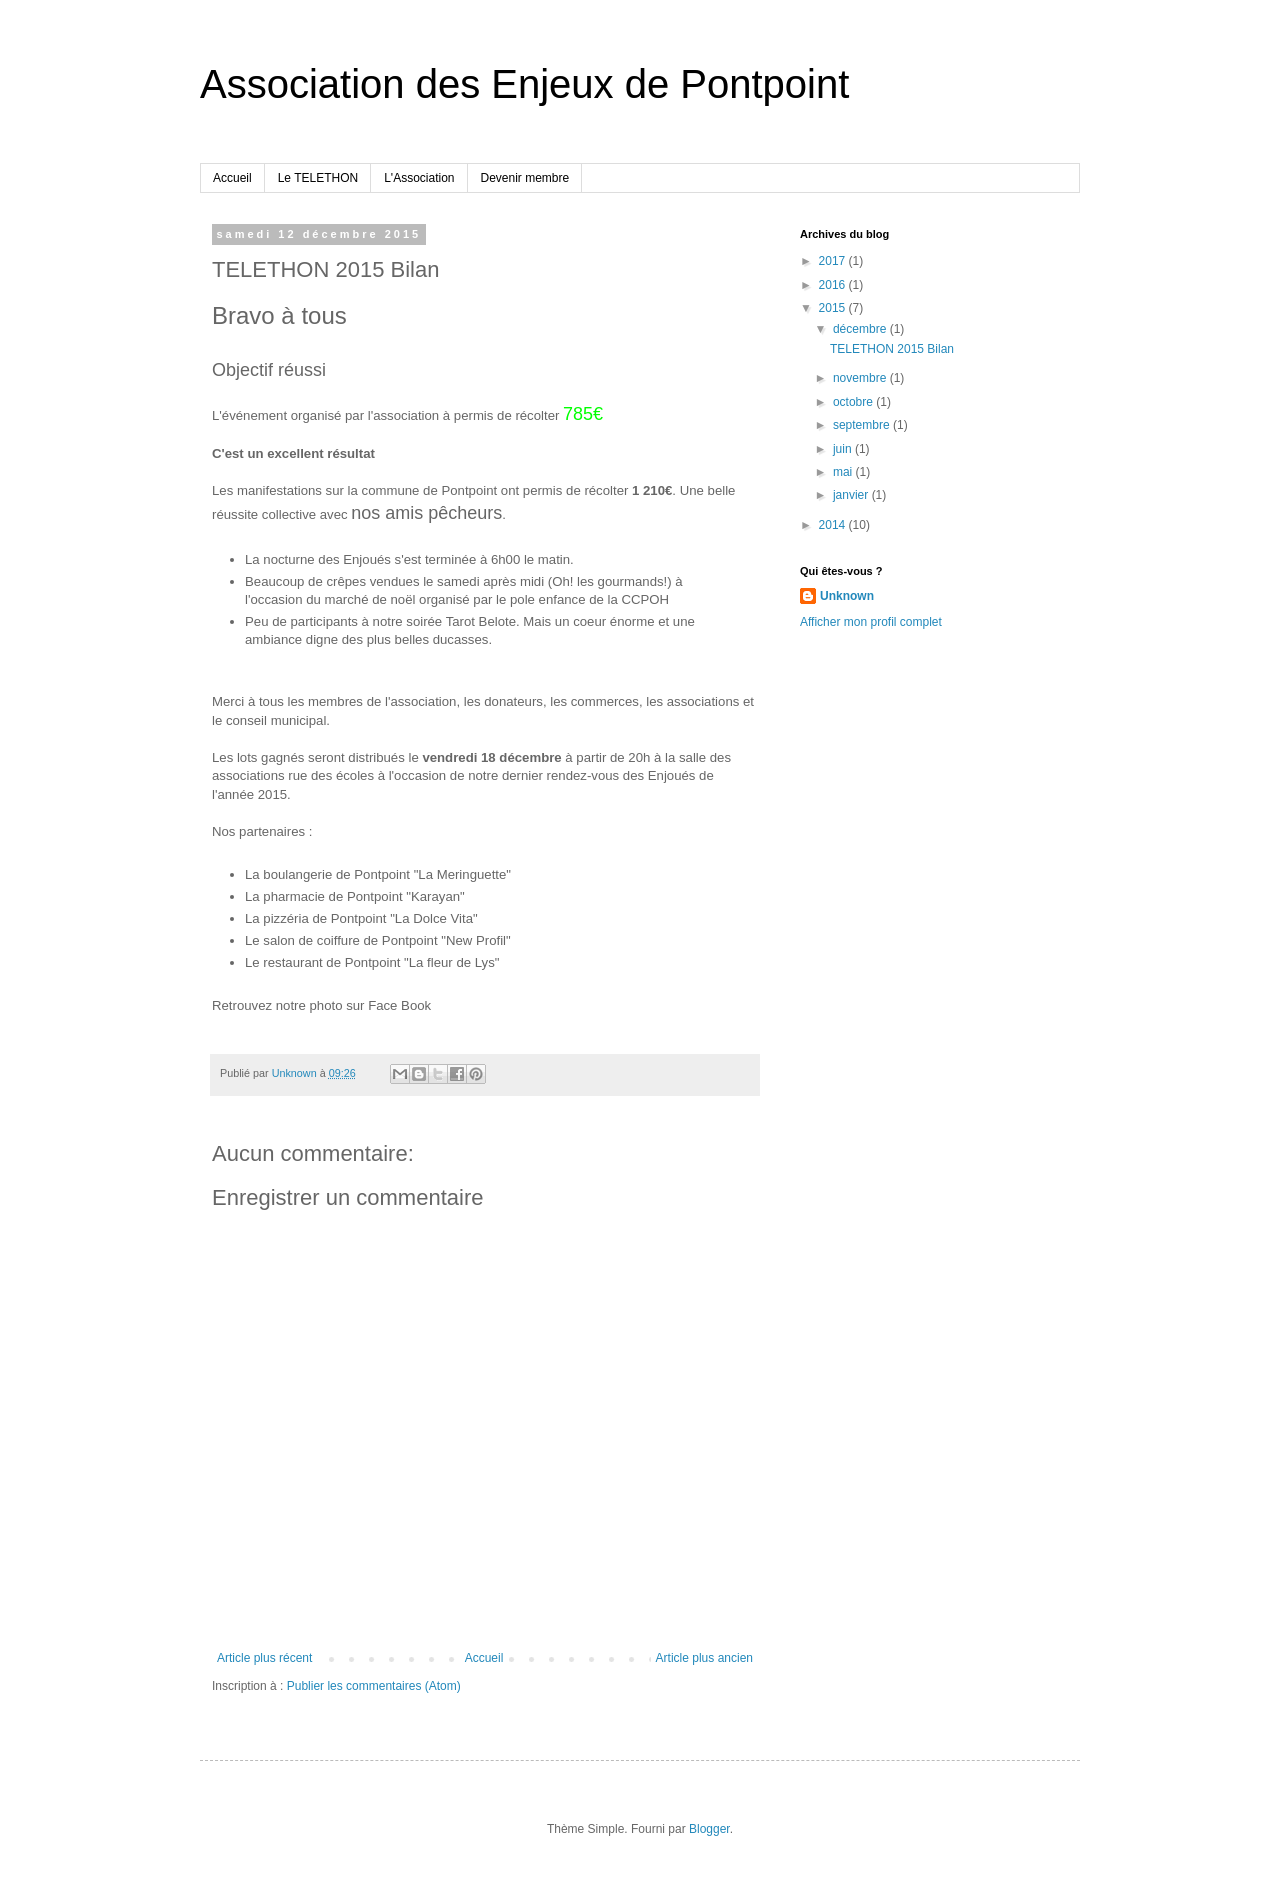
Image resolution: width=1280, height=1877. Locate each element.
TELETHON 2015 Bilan (892, 349)
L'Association (419, 178)
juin (844, 449)
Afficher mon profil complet (871, 622)
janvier (852, 495)
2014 (834, 525)
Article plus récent (264, 1658)
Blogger (709, 1829)
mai (844, 472)
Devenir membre (525, 178)
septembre (863, 425)
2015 (834, 308)
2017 (834, 261)
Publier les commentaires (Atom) (374, 1686)
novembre (861, 378)
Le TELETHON (318, 178)
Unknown (847, 596)
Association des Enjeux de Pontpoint (524, 84)
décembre (861, 329)
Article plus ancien (704, 1658)
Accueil (232, 178)
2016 (834, 285)
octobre (854, 402)
